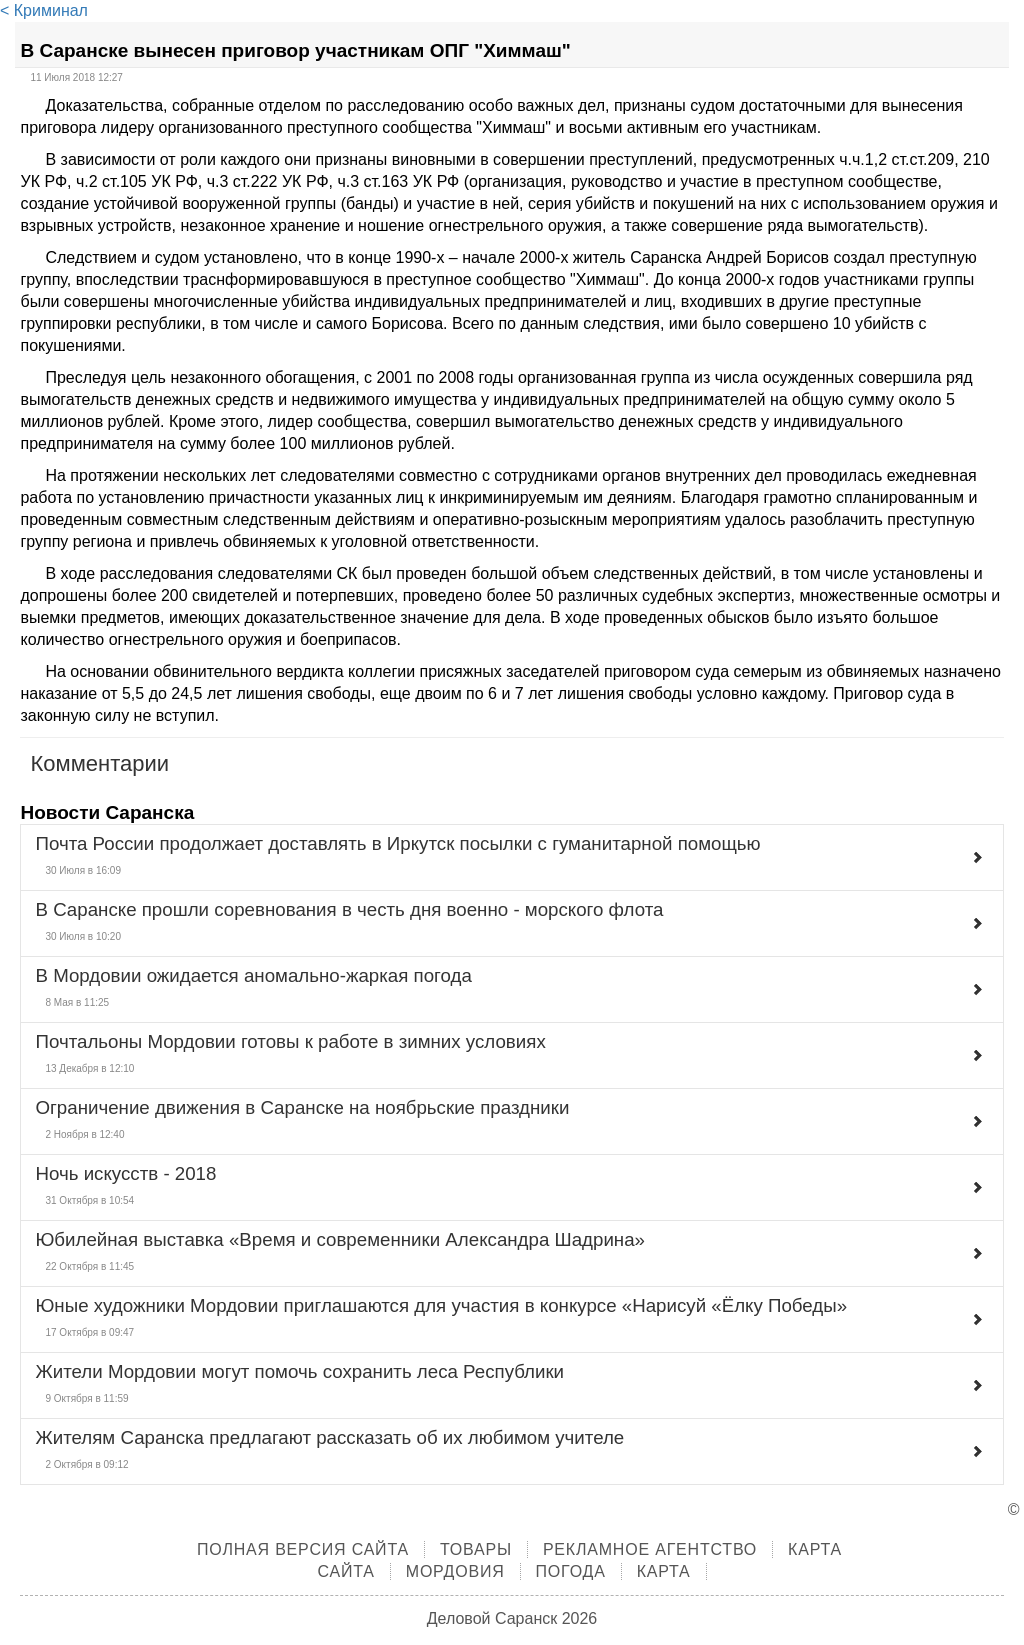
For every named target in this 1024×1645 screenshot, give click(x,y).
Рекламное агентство (650, 1549)
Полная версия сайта (303, 1549)
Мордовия (455, 1571)
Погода (571, 1571)
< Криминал (44, 10)
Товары (476, 1549)
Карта (664, 1571)
